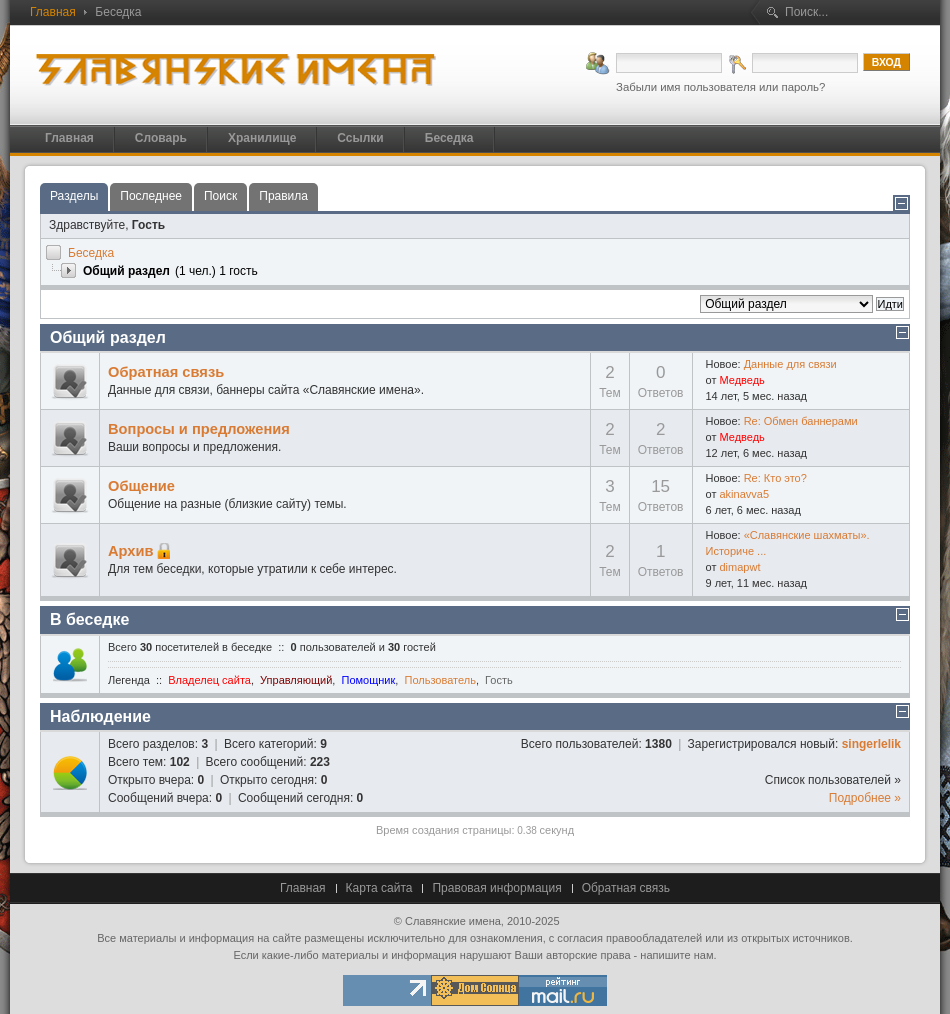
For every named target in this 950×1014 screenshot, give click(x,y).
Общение (141, 486)
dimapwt (739, 567)
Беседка (91, 253)
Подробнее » (865, 798)
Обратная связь (166, 372)
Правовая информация (496, 888)
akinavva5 (744, 494)
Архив (131, 551)
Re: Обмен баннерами (801, 421)
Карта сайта (379, 888)
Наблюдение (100, 716)
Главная (53, 12)
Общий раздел (108, 337)
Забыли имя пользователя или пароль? (720, 87)
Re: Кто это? (775, 478)
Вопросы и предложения (199, 429)
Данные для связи (790, 364)
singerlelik (871, 744)
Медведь (741, 380)
